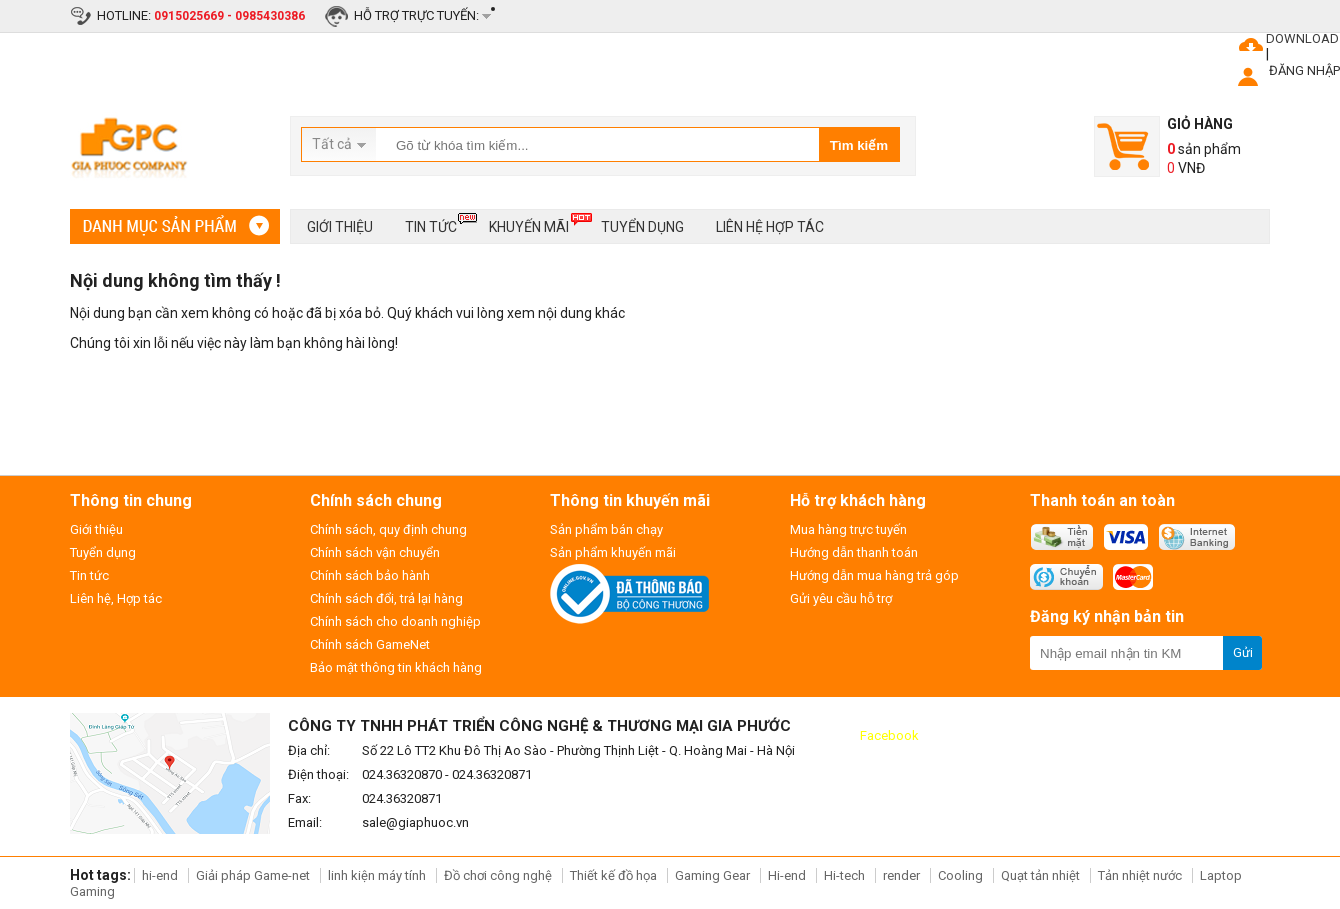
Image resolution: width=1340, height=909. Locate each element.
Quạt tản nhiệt (1040, 875)
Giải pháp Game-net (253, 875)
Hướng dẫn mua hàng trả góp (874, 575)
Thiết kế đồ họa (613, 875)
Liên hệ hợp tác (770, 227)
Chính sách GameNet (370, 644)
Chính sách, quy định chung (388, 529)
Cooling (960, 875)
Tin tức (431, 223)
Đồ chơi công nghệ (498, 875)
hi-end (160, 875)
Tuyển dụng (642, 227)
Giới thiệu (340, 227)
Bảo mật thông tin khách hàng (396, 667)
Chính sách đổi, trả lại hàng (386, 598)
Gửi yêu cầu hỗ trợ (841, 598)
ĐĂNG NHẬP (1304, 70)
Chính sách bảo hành (370, 575)
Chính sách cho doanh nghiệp (395, 621)
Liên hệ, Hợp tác (116, 598)
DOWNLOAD (1302, 38)
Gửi (1243, 652)
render (901, 875)
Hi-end (787, 875)
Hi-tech (844, 875)
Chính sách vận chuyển (375, 552)
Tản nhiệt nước (1140, 875)
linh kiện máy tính (377, 875)
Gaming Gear (714, 875)
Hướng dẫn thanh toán (854, 552)
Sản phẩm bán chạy (606, 529)
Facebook (889, 735)
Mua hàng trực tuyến (848, 529)
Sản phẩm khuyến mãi (613, 552)
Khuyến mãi (529, 223)
